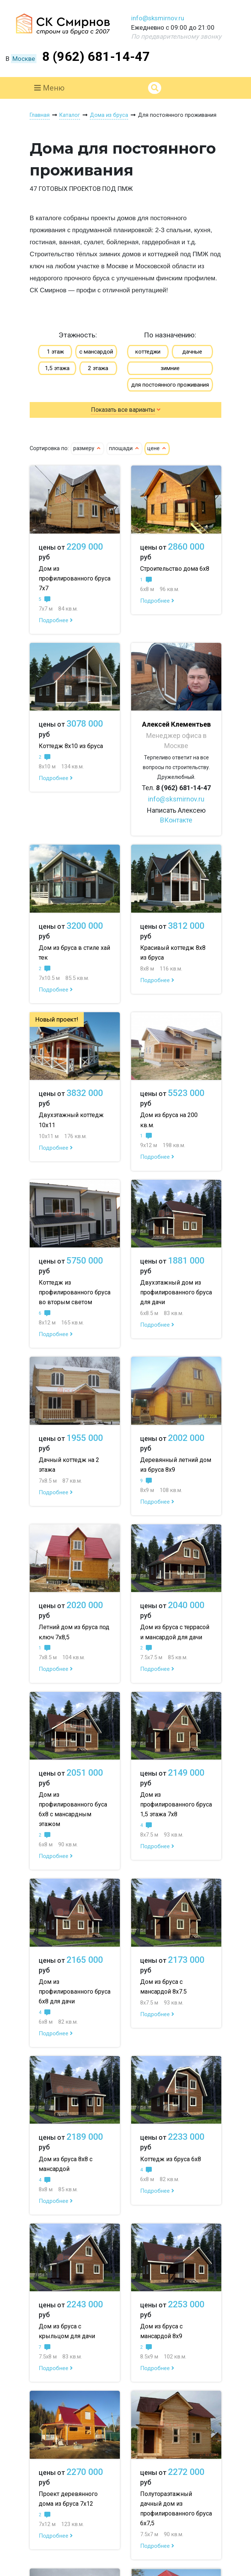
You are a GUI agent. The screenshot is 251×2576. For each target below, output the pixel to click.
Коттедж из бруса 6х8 (170, 2159)
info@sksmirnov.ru (157, 18)
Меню (49, 87)
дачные (192, 351)
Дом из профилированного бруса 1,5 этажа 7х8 (176, 1804)
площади (124, 448)
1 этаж (55, 351)
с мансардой (96, 351)
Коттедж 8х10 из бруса (71, 746)
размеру (87, 448)
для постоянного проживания (170, 384)
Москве (23, 58)
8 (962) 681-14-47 (96, 56)
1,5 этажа (57, 368)
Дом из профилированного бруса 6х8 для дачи (74, 1991)
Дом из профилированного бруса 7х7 (74, 578)
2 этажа (98, 368)
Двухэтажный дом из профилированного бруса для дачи (176, 1292)
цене (157, 448)
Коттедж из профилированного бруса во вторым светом (74, 1292)
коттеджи (147, 351)
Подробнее (56, 620)
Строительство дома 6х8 (174, 568)
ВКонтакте (176, 820)
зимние (170, 368)
